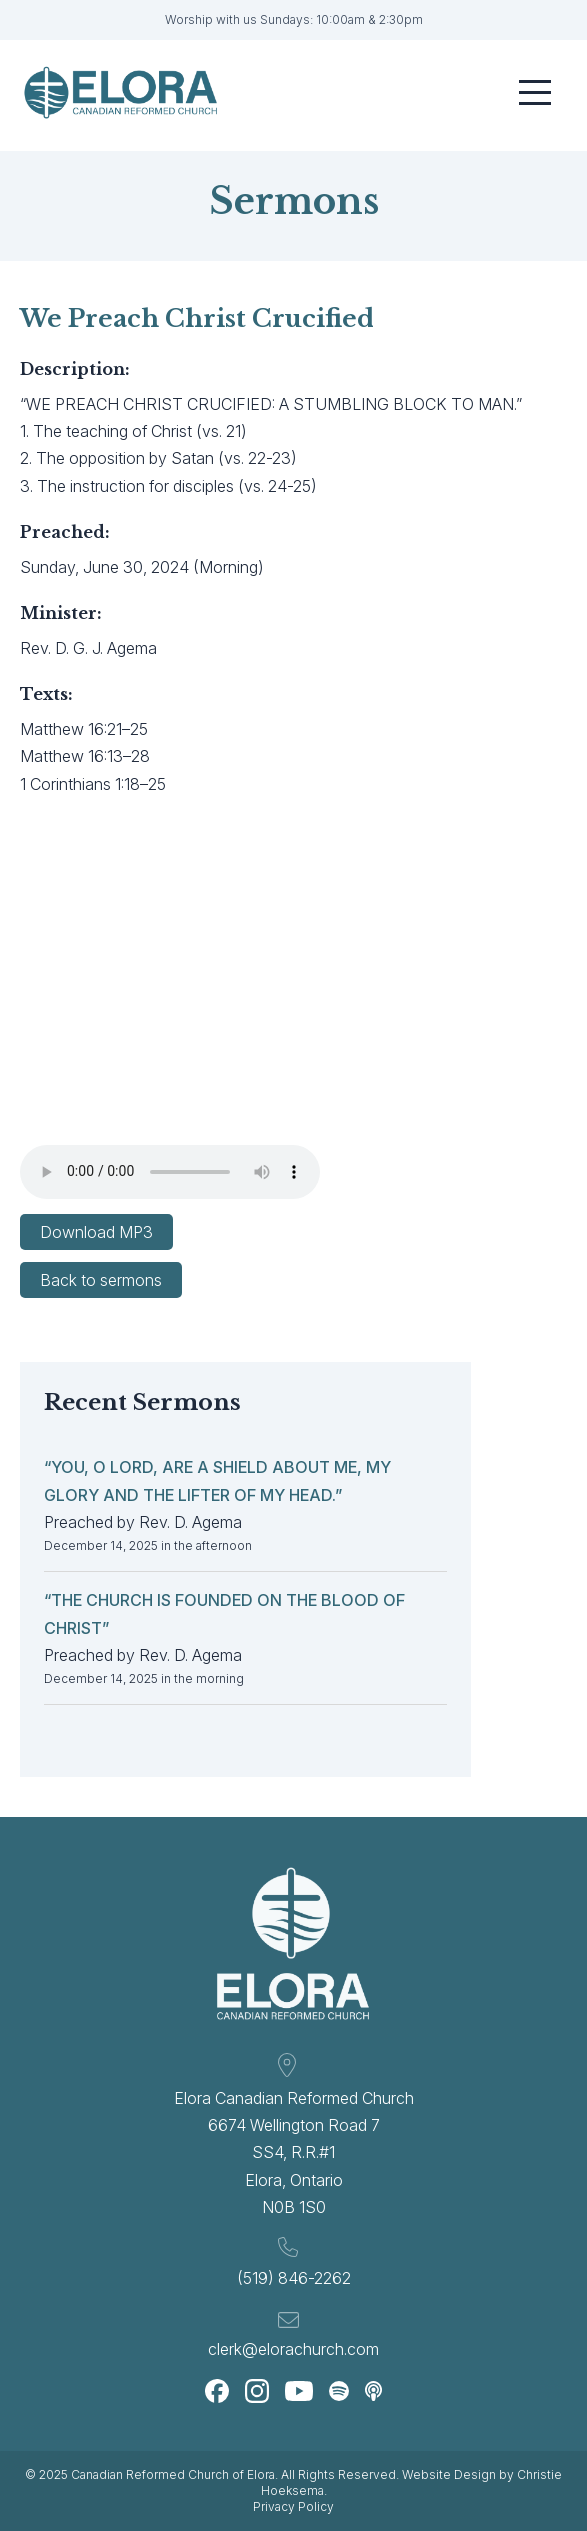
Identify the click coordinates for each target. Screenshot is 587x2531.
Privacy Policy (293, 2506)
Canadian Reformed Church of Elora (173, 2474)
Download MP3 (96, 1232)
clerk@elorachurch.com (293, 2349)
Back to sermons (101, 1280)
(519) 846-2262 (294, 2278)
